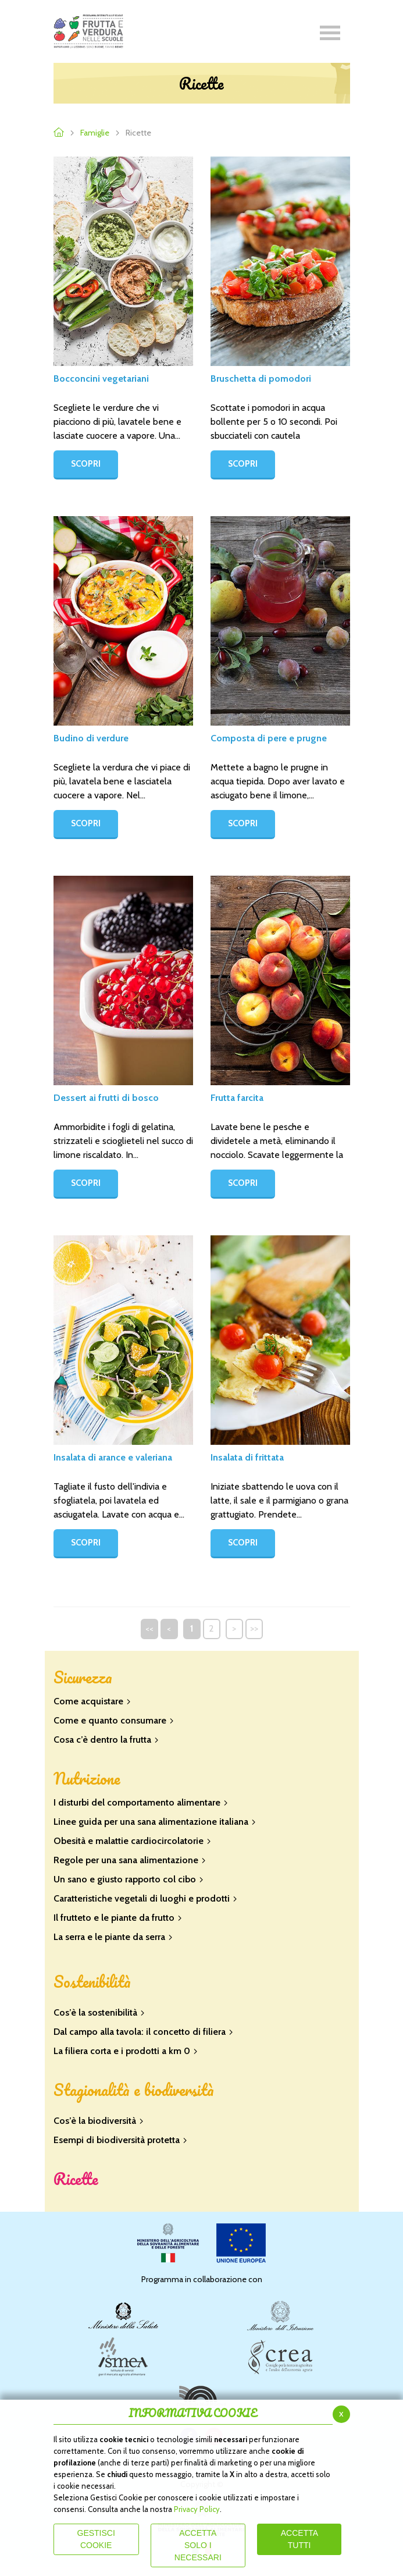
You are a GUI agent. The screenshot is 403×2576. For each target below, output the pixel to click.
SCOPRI (86, 464)
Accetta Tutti (299, 2539)
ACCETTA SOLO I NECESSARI (198, 2545)
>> (254, 1628)
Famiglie (94, 132)
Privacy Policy (197, 2509)
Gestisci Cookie (96, 2539)
